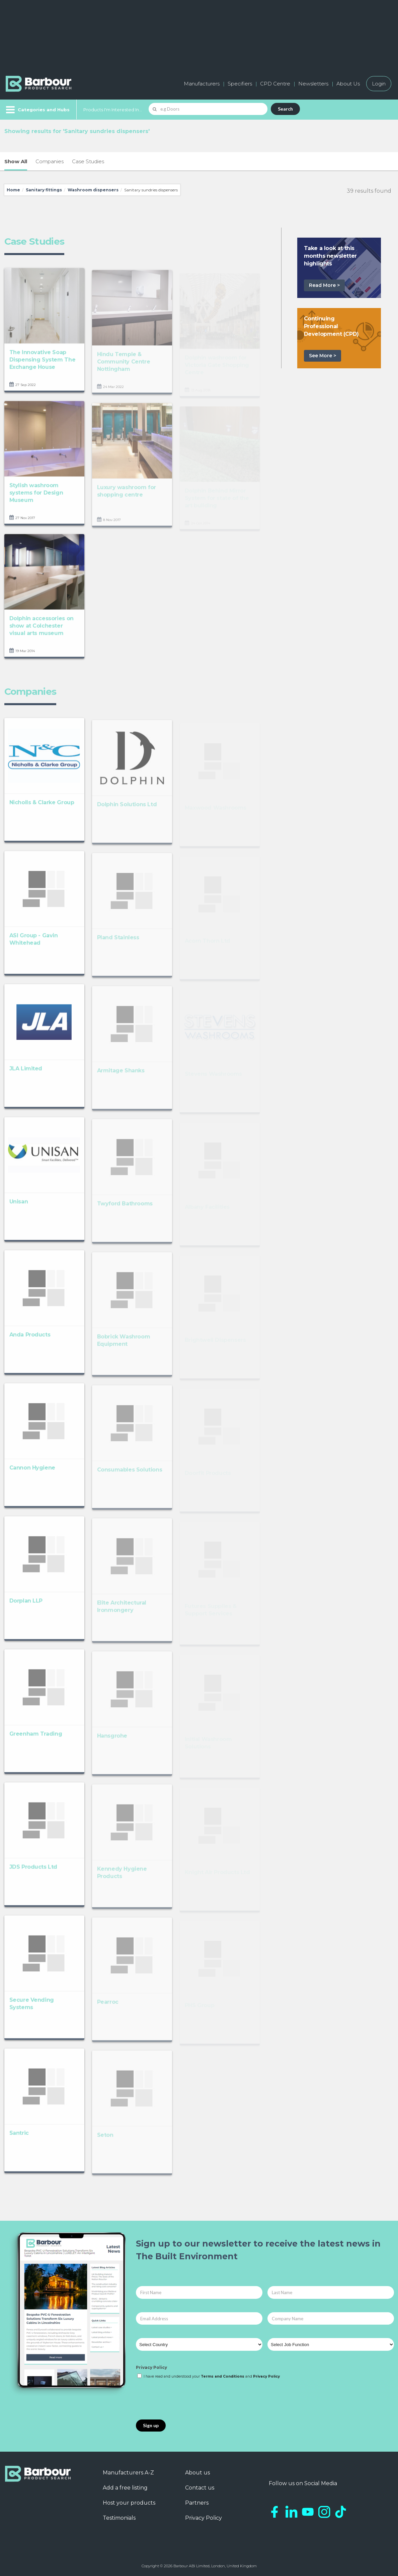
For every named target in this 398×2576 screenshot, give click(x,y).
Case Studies (88, 161)
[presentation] (187, 2400)
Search (285, 109)
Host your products (129, 2503)
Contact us (199, 2488)
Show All (15, 161)
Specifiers (240, 83)
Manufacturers (202, 83)
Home (13, 189)
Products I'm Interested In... (112, 109)
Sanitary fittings (44, 189)
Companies (49, 161)
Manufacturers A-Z (128, 2472)
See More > (322, 356)
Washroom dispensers (93, 189)
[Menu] (37, 110)
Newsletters (313, 83)
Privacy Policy (151, 2367)
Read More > (324, 285)
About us (197, 2472)
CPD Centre (275, 83)
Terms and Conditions (222, 2376)
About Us (348, 83)
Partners (197, 2503)
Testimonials (119, 2518)
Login (379, 83)
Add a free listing (125, 2488)
